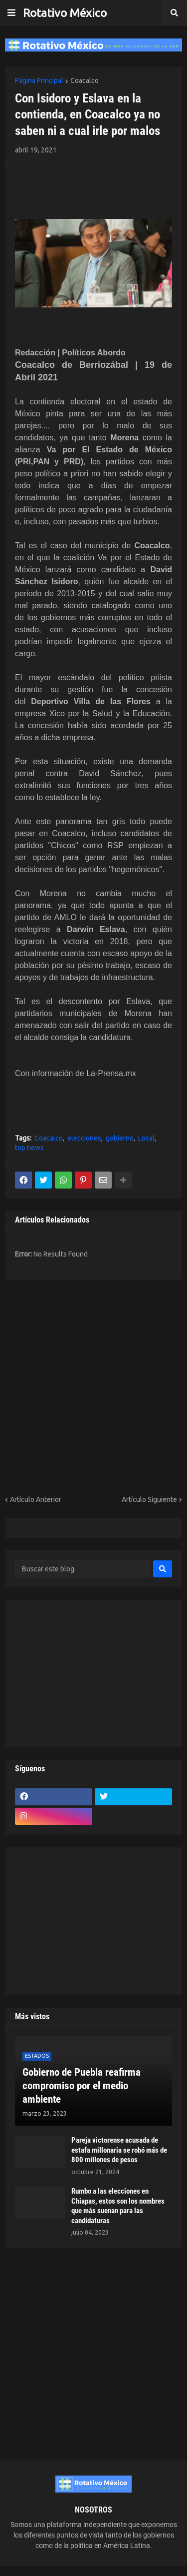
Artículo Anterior (35, 1499)
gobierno (120, 1138)
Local (146, 1138)
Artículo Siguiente (149, 1499)
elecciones (84, 1138)
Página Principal (39, 80)
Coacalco (84, 80)
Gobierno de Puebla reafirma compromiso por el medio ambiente (81, 2086)
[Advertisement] (73, 191)
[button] (11, 12)
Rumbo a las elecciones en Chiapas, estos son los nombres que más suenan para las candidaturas (118, 2206)
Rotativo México (65, 12)
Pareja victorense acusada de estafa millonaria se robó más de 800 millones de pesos (119, 2150)
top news (29, 1147)
